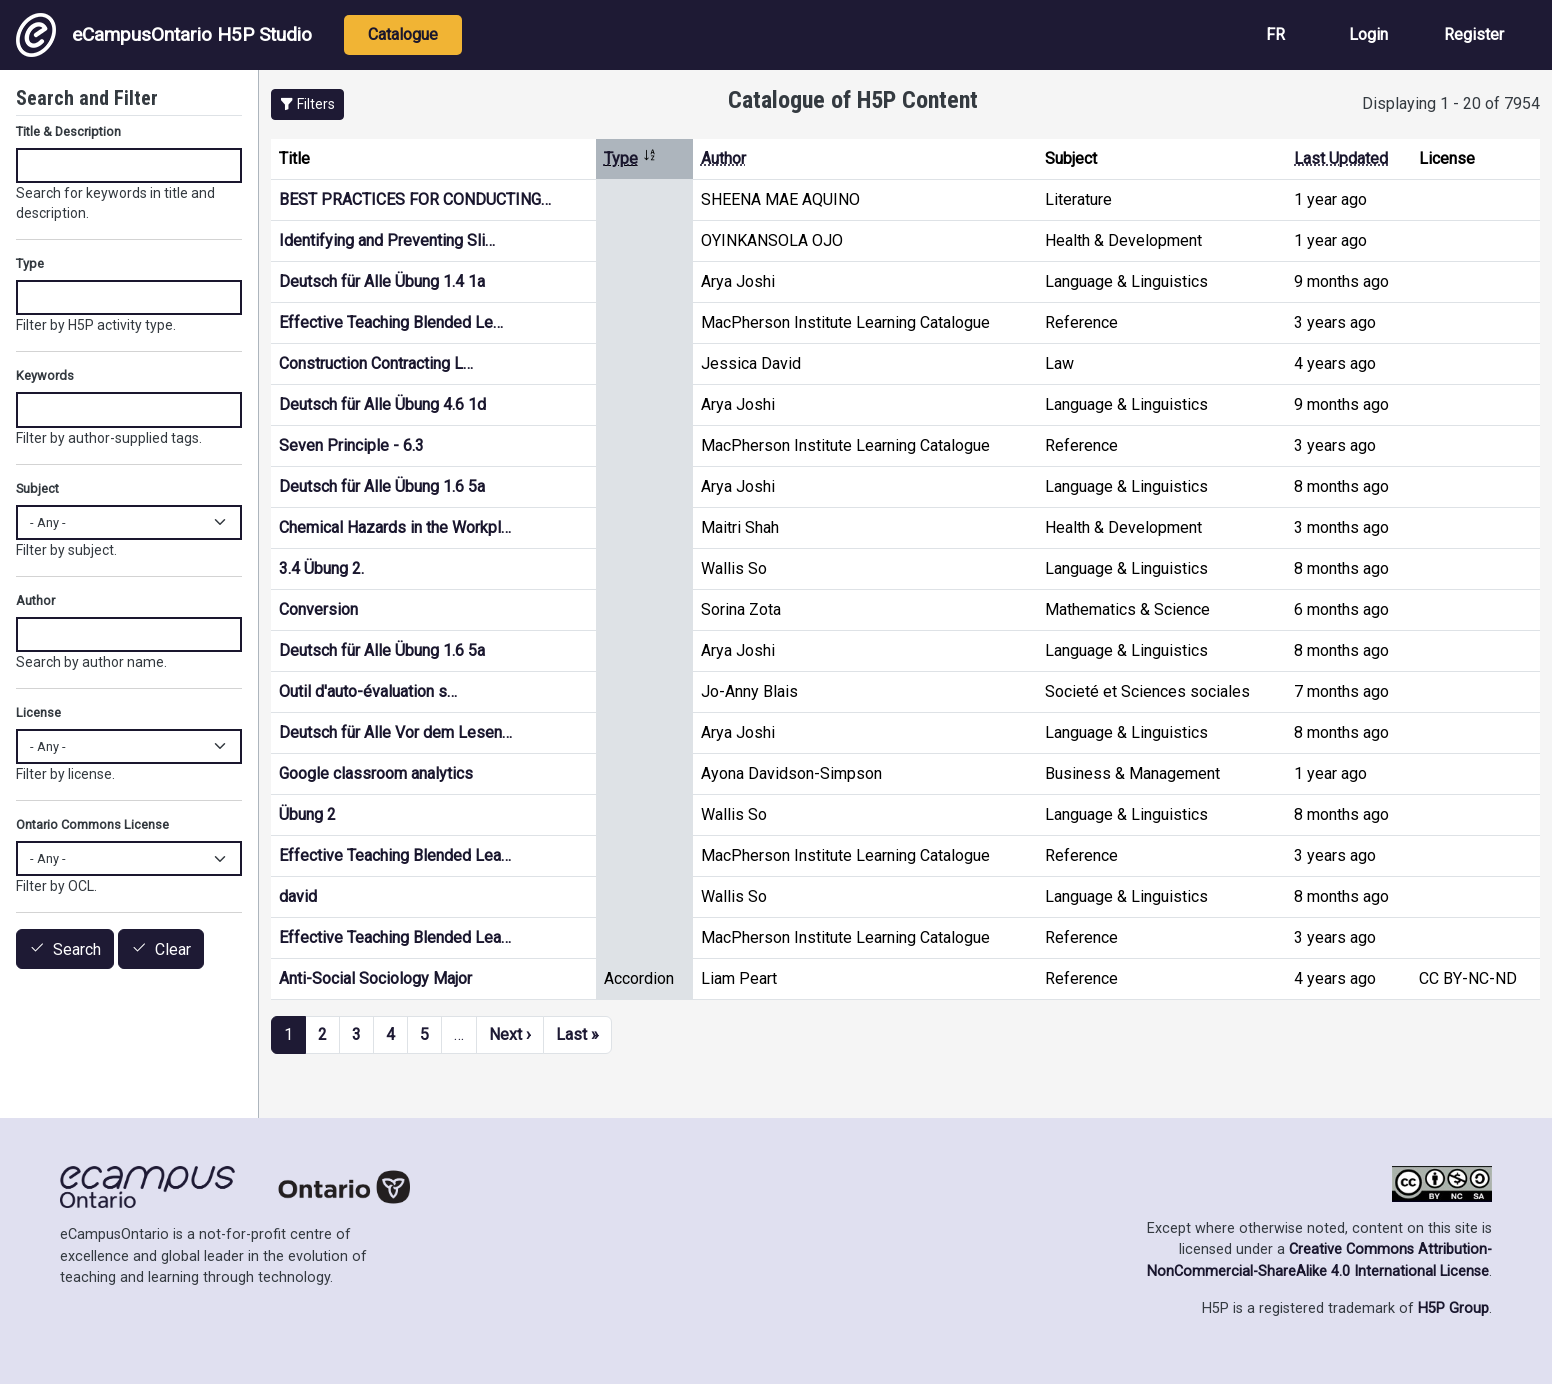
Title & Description (68, 131)
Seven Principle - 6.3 (351, 445)
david (298, 896)
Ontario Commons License (92, 824)
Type (630, 158)
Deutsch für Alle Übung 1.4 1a (382, 281)
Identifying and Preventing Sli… (387, 240)
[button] (307, 104)
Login (1368, 34)
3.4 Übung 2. (321, 568)
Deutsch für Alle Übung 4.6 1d (382, 404)
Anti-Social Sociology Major (375, 978)
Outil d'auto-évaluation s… (368, 691)
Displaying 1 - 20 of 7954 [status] (1451, 103)
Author (723, 158)
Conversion (318, 609)
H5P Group (1453, 1308)
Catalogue (403, 34)
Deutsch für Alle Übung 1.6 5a (382, 486)
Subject (37, 488)
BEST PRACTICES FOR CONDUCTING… (415, 199)
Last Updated (1341, 158)
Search (77, 949)
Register (1474, 34)
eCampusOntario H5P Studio (164, 35)
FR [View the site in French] (1275, 34)
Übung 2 (307, 814)
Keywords (45, 375)
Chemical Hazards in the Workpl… (395, 527)
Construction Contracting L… (376, 363)
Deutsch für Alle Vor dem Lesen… (395, 732)
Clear (173, 949)
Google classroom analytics (376, 773)
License (38, 712)
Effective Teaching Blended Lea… (395, 855)
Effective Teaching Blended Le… (391, 322)
